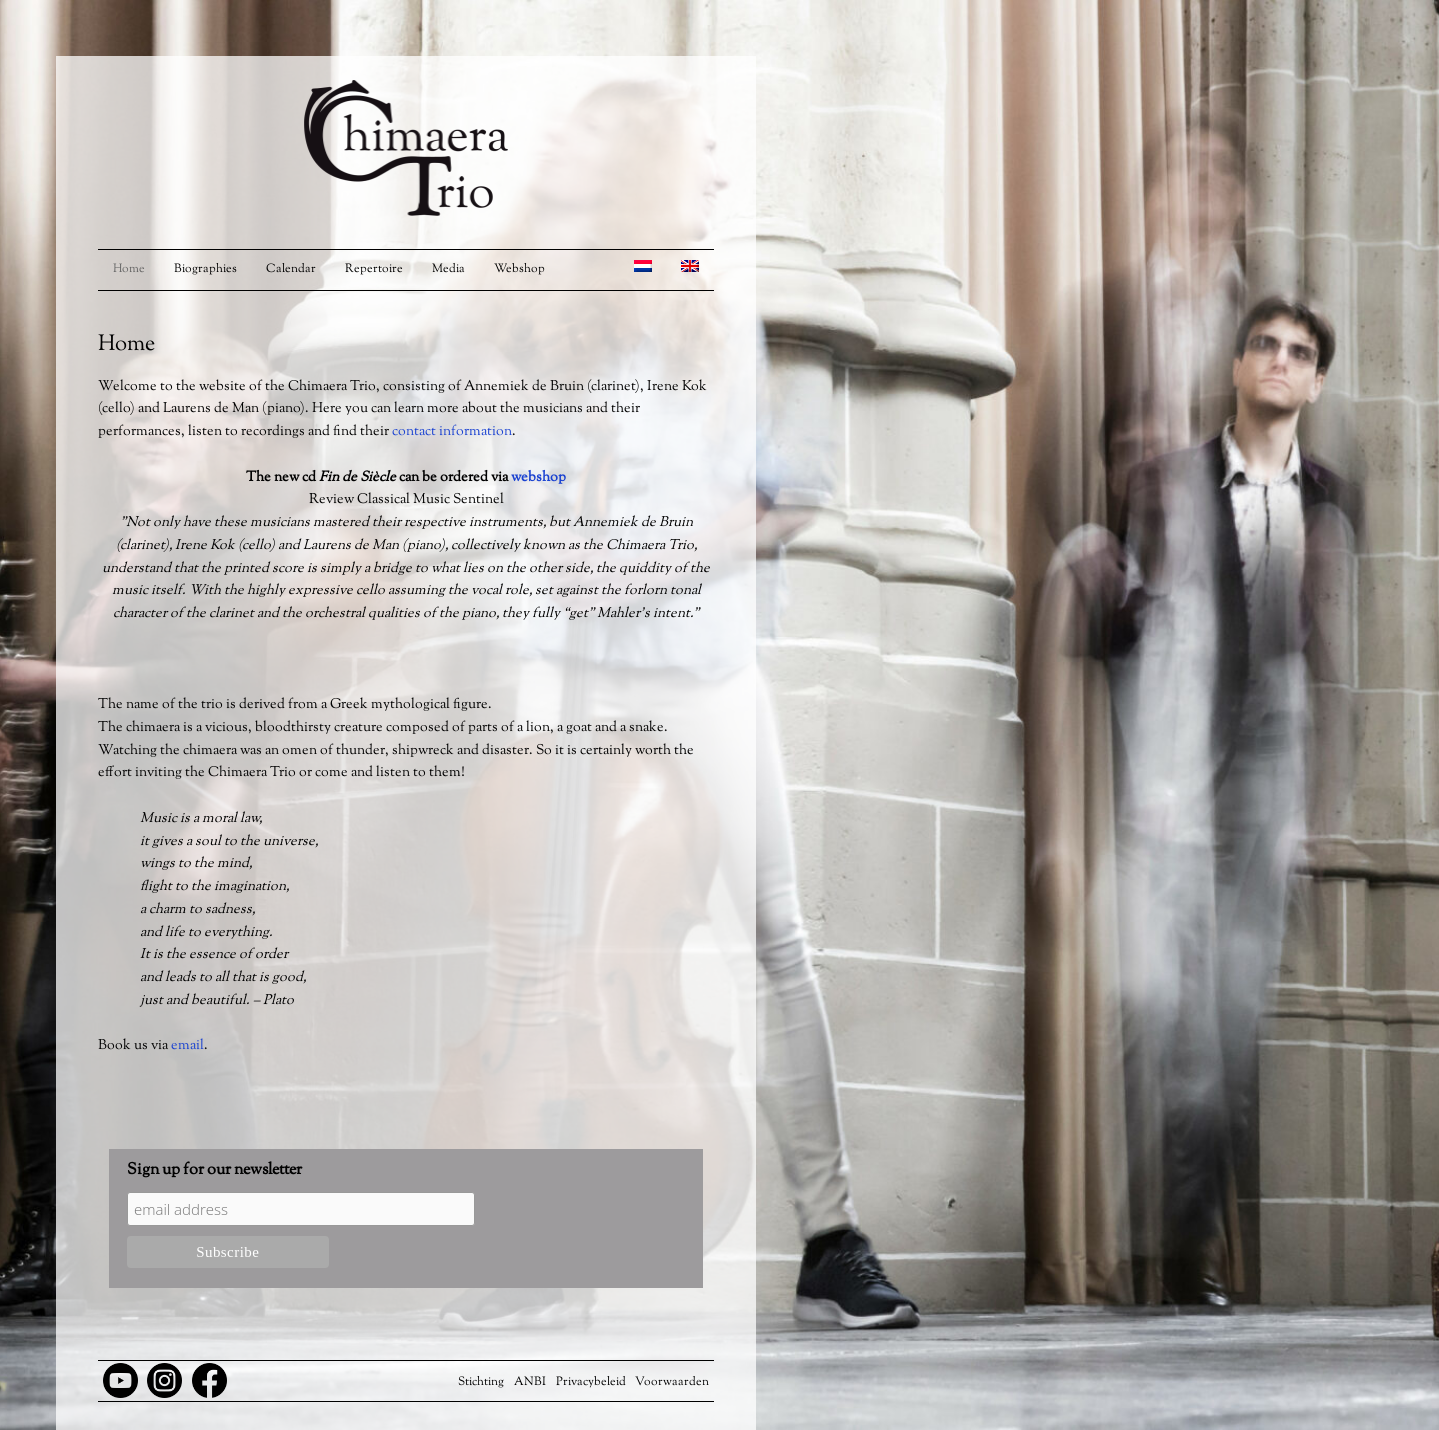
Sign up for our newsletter (214, 1170)
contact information (452, 432)
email (187, 1046)
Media (448, 269)
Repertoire (374, 269)
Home (129, 269)
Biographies (205, 269)
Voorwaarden (672, 1382)
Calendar (291, 269)
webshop (538, 478)
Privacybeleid (591, 1382)
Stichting (481, 1382)
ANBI (530, 1382)
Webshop (519, 269)
